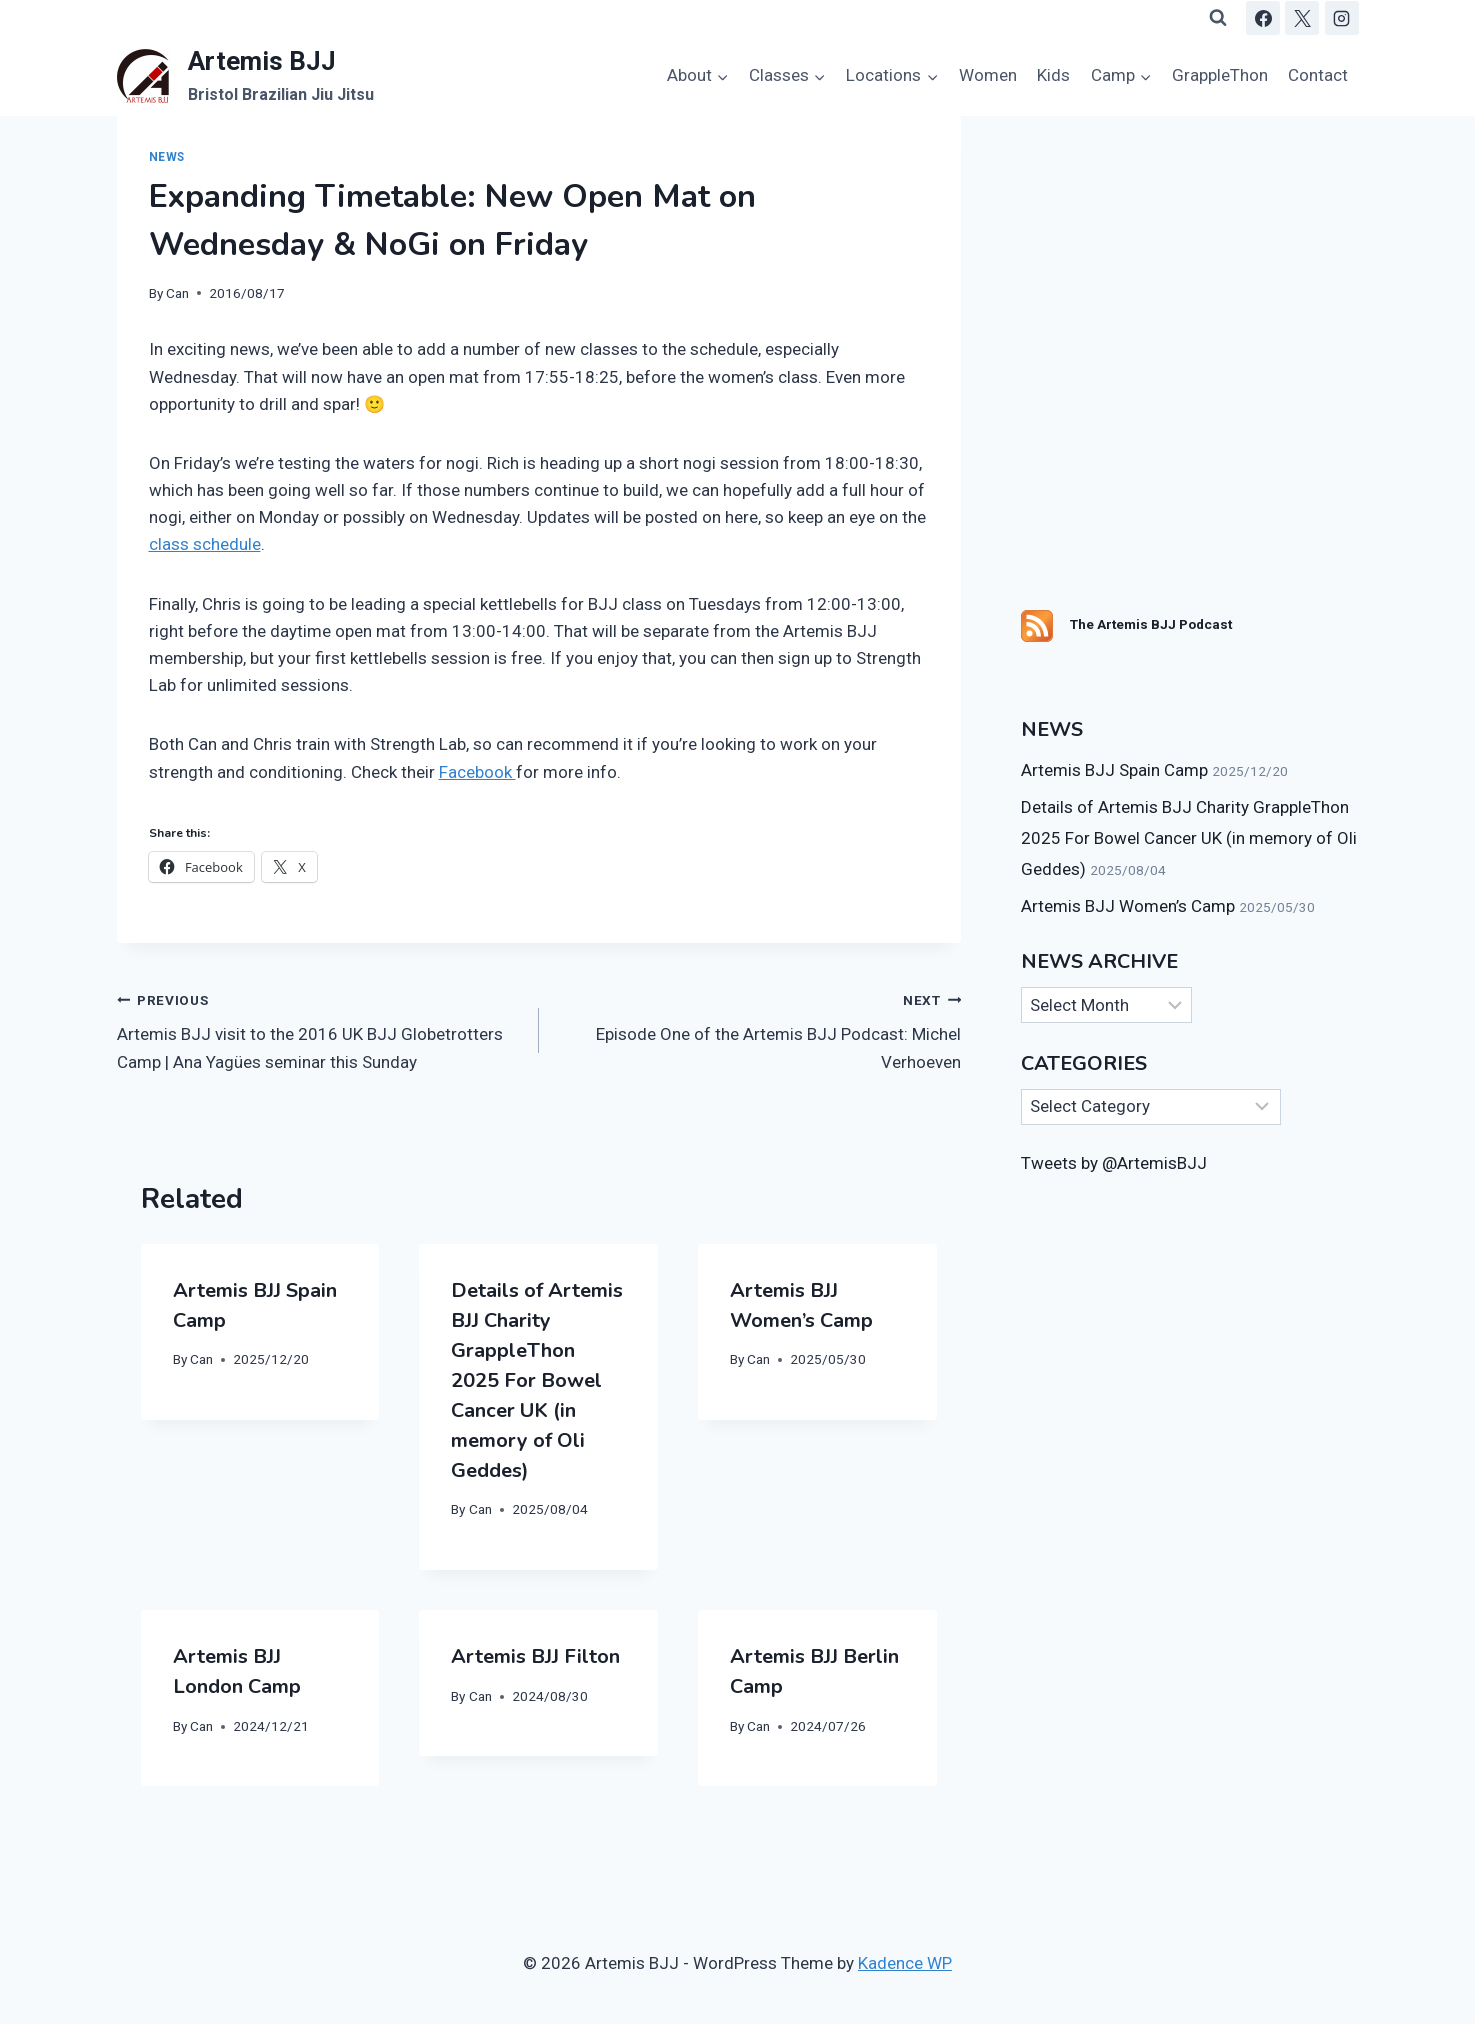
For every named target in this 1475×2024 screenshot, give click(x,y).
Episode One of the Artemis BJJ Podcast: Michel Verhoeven (758, 1029)
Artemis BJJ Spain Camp (1114, 770)
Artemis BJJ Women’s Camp (1128, 906)
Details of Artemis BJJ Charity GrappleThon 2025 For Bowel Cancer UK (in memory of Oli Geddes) (537, 1380)
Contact (1318, 75)
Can (177, 293)
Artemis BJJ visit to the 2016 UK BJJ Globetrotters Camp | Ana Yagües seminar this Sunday (319, 1029)
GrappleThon (1220, 75)
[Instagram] (1342, 18)
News (167, 157)
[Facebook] (1263, 18)
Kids (1053, 75)
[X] (1302, 18)
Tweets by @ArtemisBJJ (1114, 1163)
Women (988, 75)
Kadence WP (905, 1963)
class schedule (205, 544)
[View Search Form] (1218, 18)
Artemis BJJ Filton (535, 1656)
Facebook (477, 772)
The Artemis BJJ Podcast (1151, 624)
